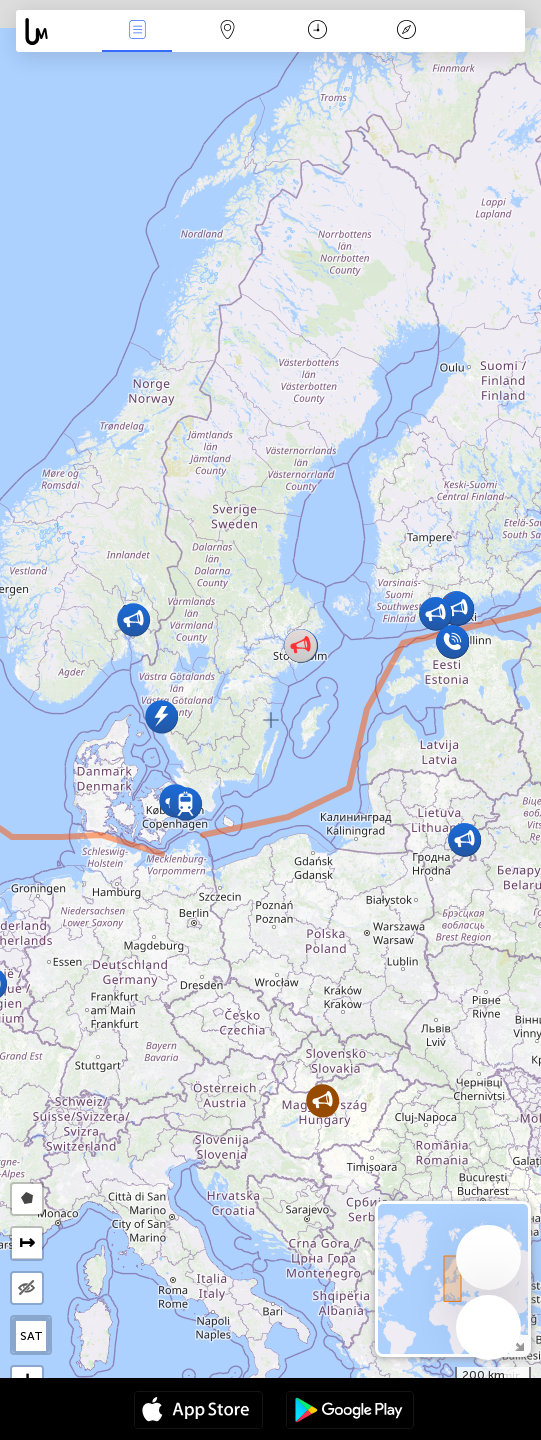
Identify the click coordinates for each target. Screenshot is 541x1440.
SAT (31, 1336)
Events (137, 31)
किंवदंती (407, 31)
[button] (322, 1100)
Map (227, 31)
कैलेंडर (317, 31)
